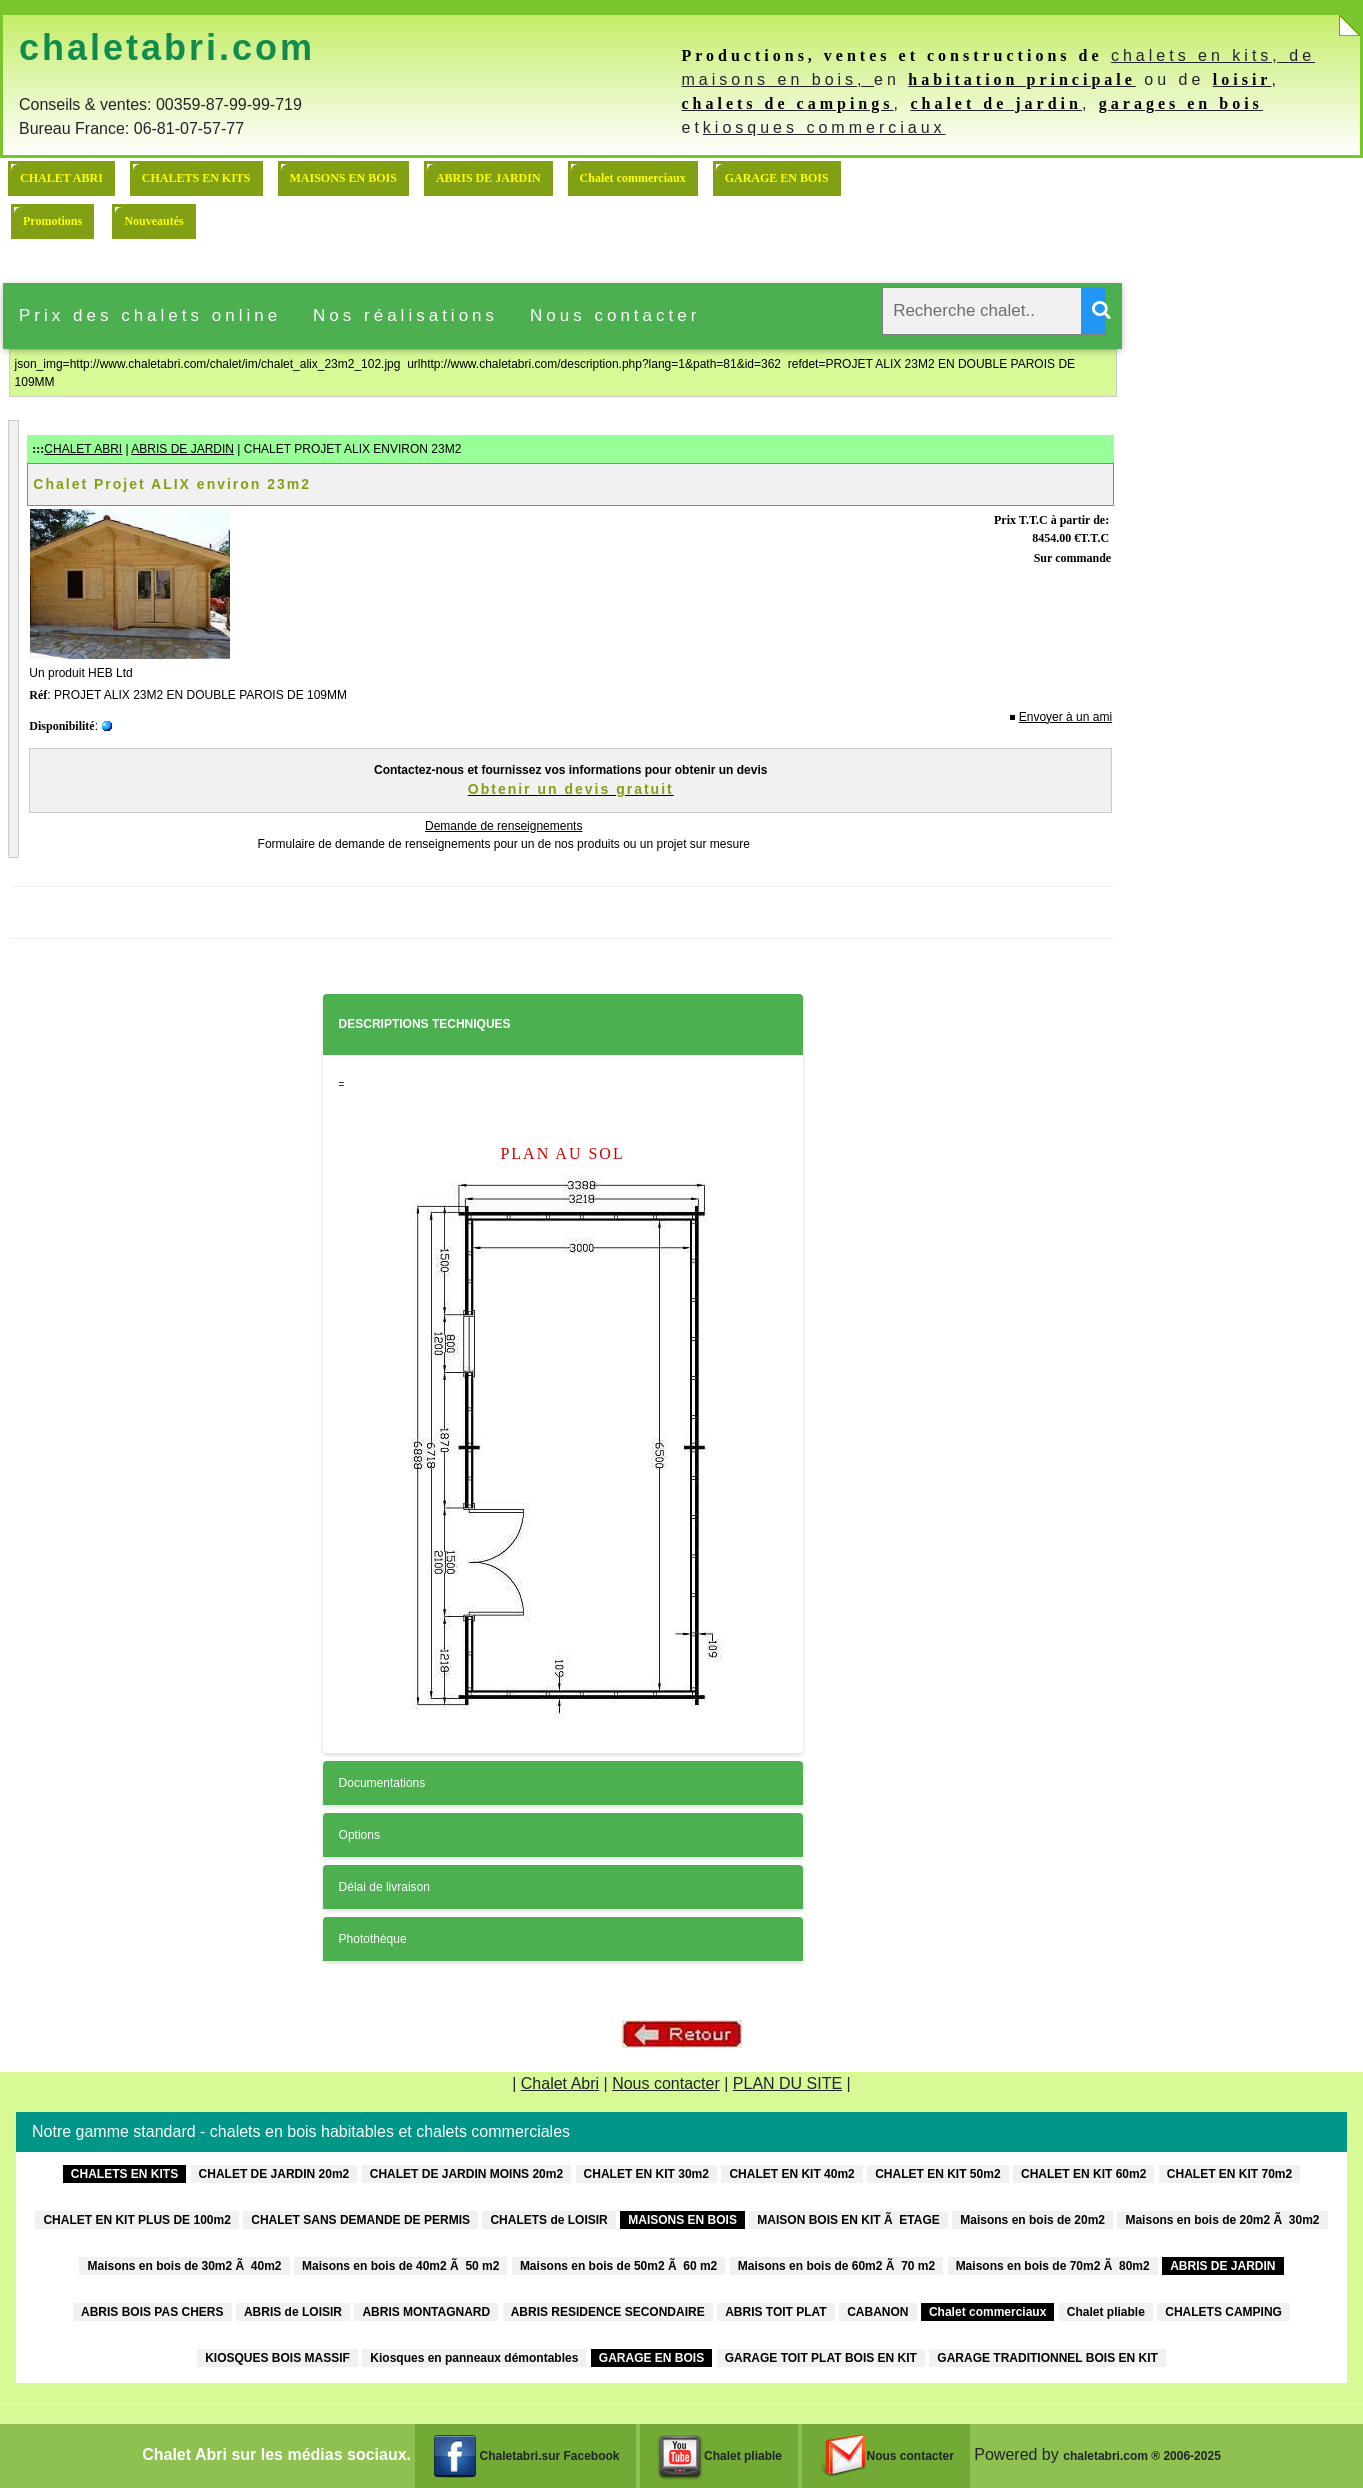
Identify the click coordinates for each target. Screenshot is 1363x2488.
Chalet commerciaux (633, 178)
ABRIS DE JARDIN (488, 178)
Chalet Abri (560, 2083)
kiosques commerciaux (824, 127)
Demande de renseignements (503, 826)
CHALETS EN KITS (196, 178)
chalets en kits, (1200, 55)
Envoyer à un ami (1065, 717)
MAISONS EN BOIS (343, 178)
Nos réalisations (405, 315)
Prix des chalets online (150, 315)
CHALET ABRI (61, 178)
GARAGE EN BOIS (777, 178)
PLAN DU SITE (787, 2083)
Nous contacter (615, 315)
